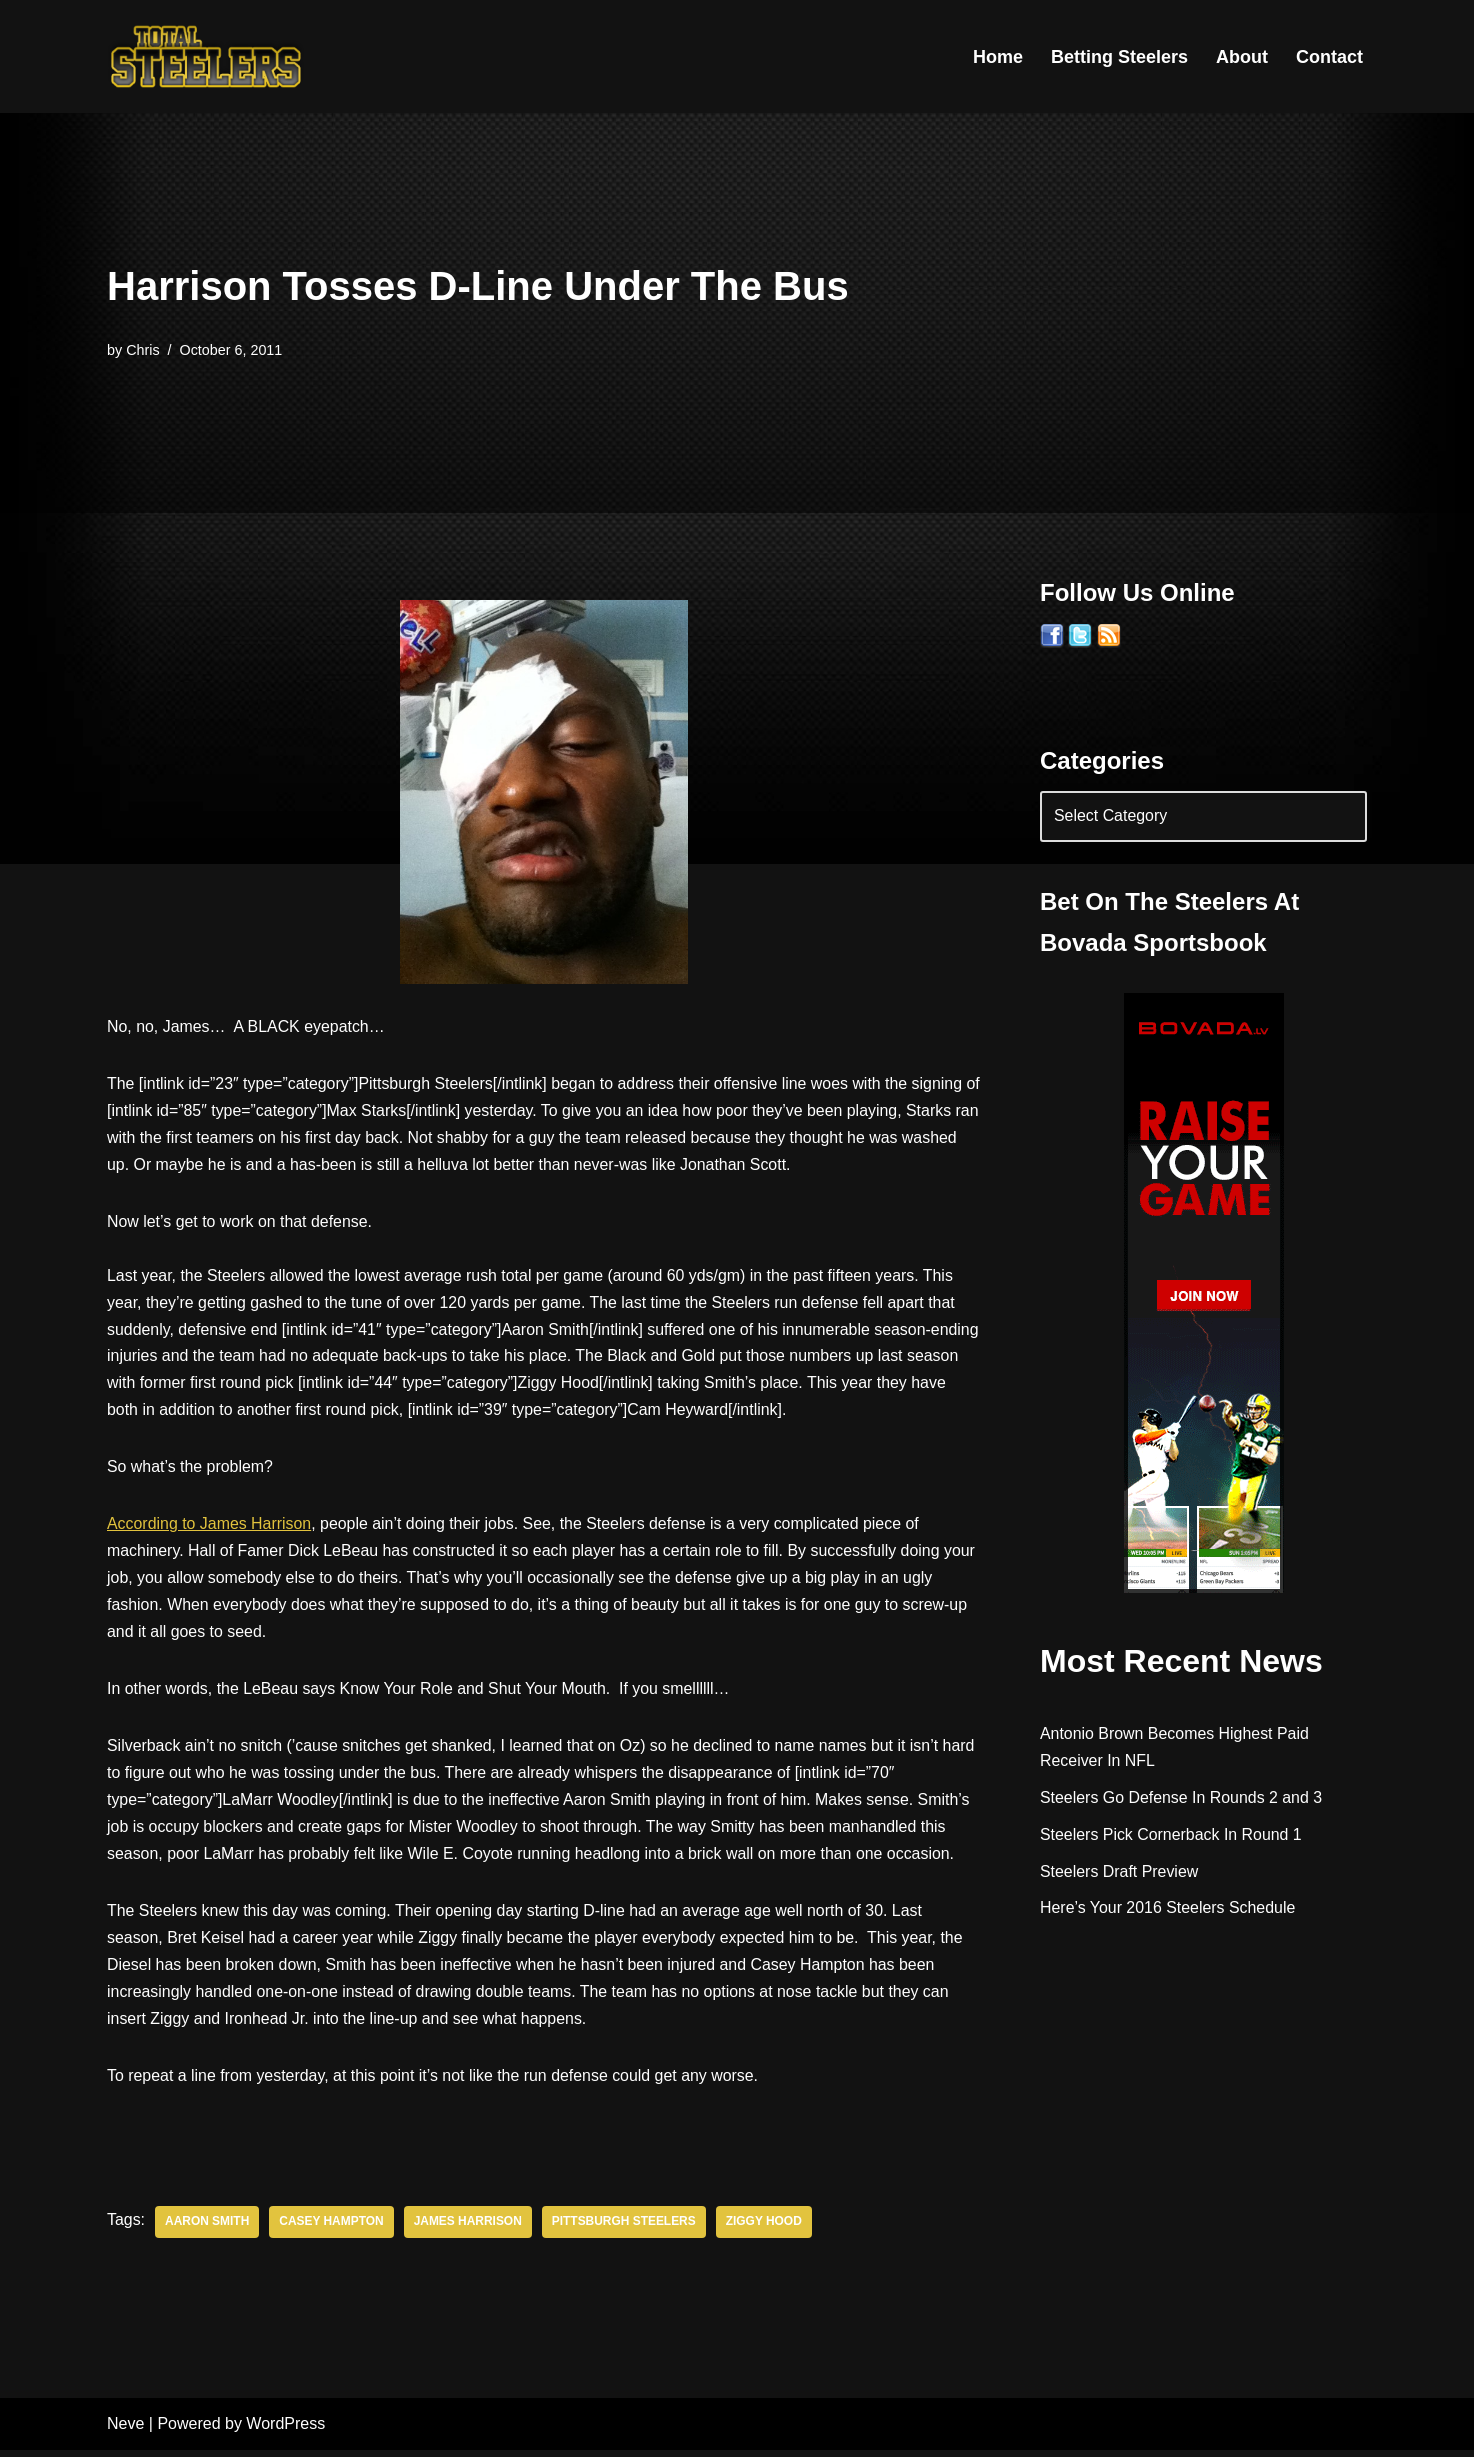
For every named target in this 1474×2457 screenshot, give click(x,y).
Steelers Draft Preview (1119, 1871)
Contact (1329, 57)
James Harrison (469, 2230)
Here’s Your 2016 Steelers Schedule (1168, 1908)
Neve (125, 2431)
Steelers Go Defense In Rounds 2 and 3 (1182, 1797)
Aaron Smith (207, 2230)
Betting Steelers (1119, 57)
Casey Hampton (332, 2230)
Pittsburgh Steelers (626, 2230)
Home (998, 57)
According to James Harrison (209, 1528)
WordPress (285, 2431)
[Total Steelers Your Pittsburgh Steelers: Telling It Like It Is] (207, 56)
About (1242, 57)
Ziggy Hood (766, 2230)
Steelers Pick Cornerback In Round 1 (1171, 1834)
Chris (143, 350)
